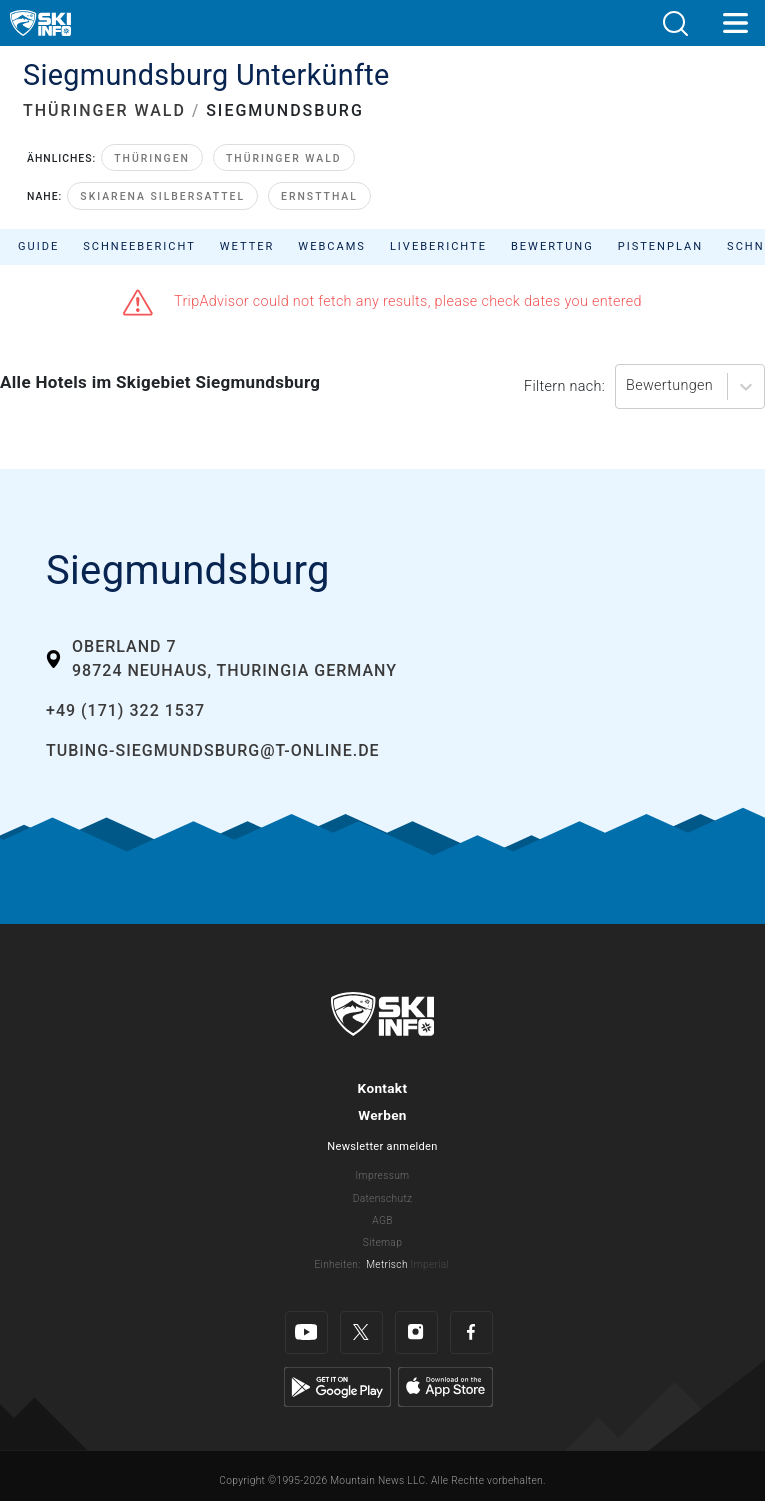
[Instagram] (416, 1332)
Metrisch (387, 1264)
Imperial (430, 1264)
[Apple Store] (445, 1386)
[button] (675, 23)
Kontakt (383, 1088)
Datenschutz (383, 1198)
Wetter (247, 246)
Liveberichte (438, 246)
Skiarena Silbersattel (162, 196)
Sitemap (382, 1242)
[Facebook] (471, 1332)
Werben (382, 1115)
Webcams (332, 246)
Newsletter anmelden (382, 1146)
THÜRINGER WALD (104, 110)
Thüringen (152, 158)
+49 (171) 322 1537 (125, 710)
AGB (382, 1220)
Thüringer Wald (284, 158)
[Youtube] (306, 1332)
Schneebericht (139, 246)
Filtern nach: (564, 386)
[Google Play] (337, 1386)
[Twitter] (361, 1332)
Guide (38, 246)
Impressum (383, 1175)
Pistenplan (660, 246)
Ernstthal (319, 196)
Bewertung (552, 246)
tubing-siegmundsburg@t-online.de (213, 750)
